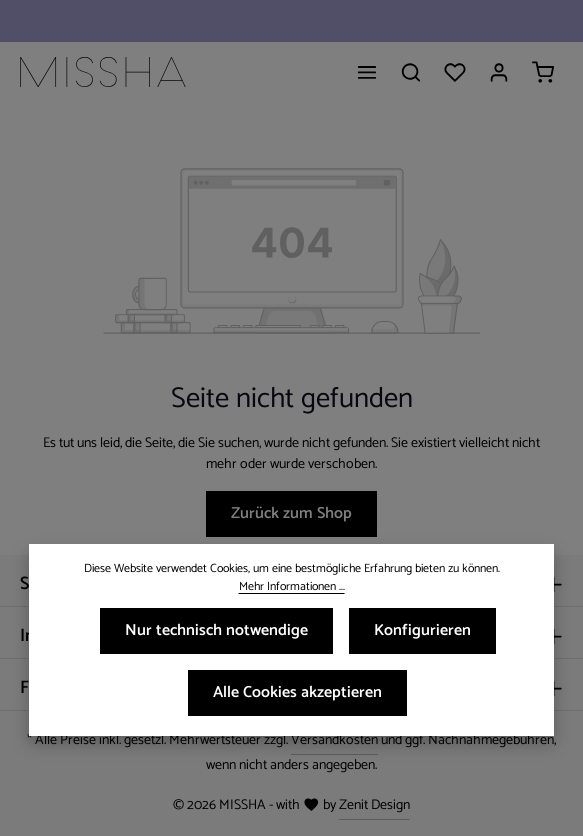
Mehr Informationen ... (292, 587)
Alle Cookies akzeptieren (297, 692)
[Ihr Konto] (499, 72)
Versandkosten (334, 740)
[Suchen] (411, 72)
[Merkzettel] (455, 72)
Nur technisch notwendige (216, 630)
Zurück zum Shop (291, 513)
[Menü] (367, 72)
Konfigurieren (422, 630)
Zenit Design (374, 805)
